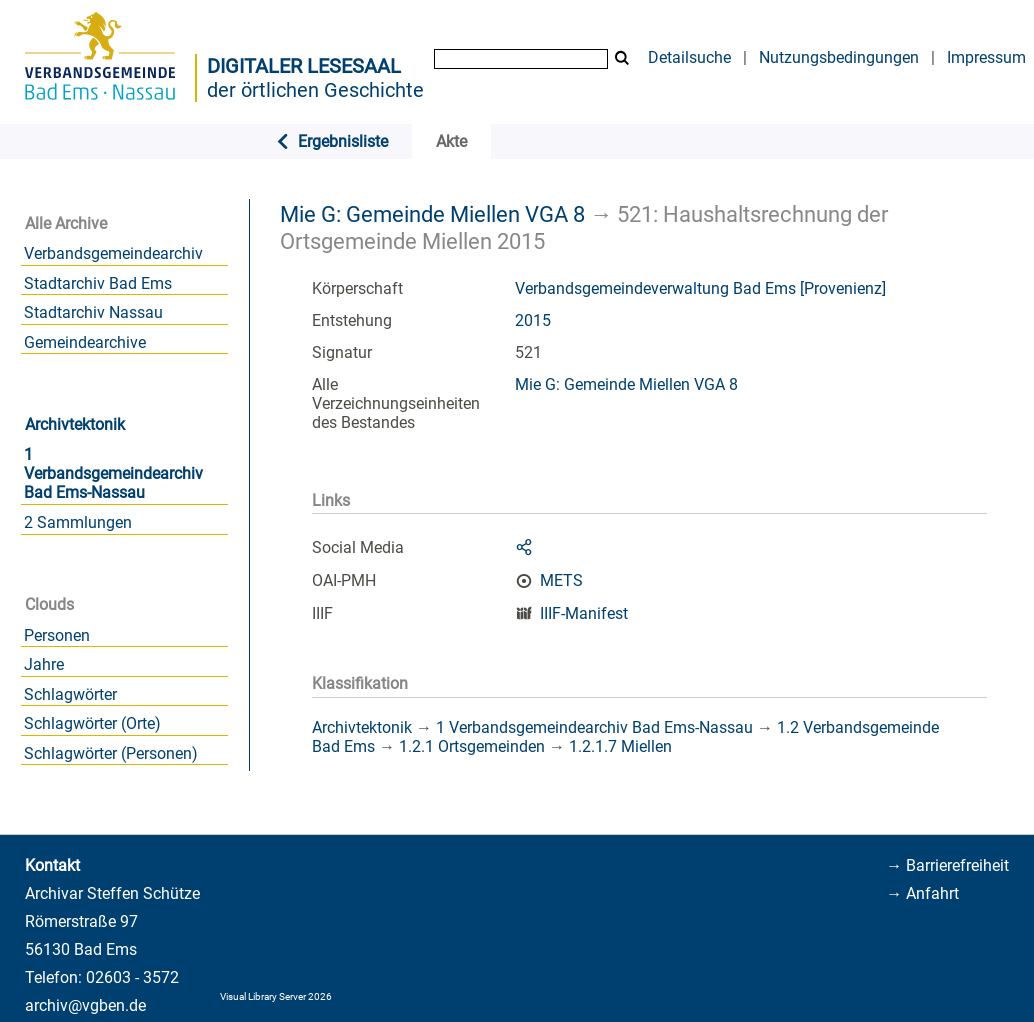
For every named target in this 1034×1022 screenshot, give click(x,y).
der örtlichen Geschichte (315, 90)
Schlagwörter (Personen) (111, 753)
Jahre (44, 664)
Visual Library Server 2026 (276, 996)
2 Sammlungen (78, 522)
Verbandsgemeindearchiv (113, 253)
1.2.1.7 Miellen (620, 746)
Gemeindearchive (85, 342)
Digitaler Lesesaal (304, 66)
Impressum (986, 57)
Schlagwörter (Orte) (92, 723)
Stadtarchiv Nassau (93, 312)
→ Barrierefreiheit (947, 865)
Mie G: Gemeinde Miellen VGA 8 (432, 214)
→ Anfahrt (922, 893)
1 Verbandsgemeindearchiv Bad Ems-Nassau (113, 473)
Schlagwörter (70, 694)
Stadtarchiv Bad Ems (98, 283)
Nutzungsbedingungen (839, 57)
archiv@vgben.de (85, 1005)
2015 (533, 320)
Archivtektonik (75, 424)
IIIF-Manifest (584, 613)
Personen (57, 635)
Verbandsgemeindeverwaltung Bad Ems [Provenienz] (700, 288)
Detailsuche (689, 57)
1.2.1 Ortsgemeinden (472, 746)
